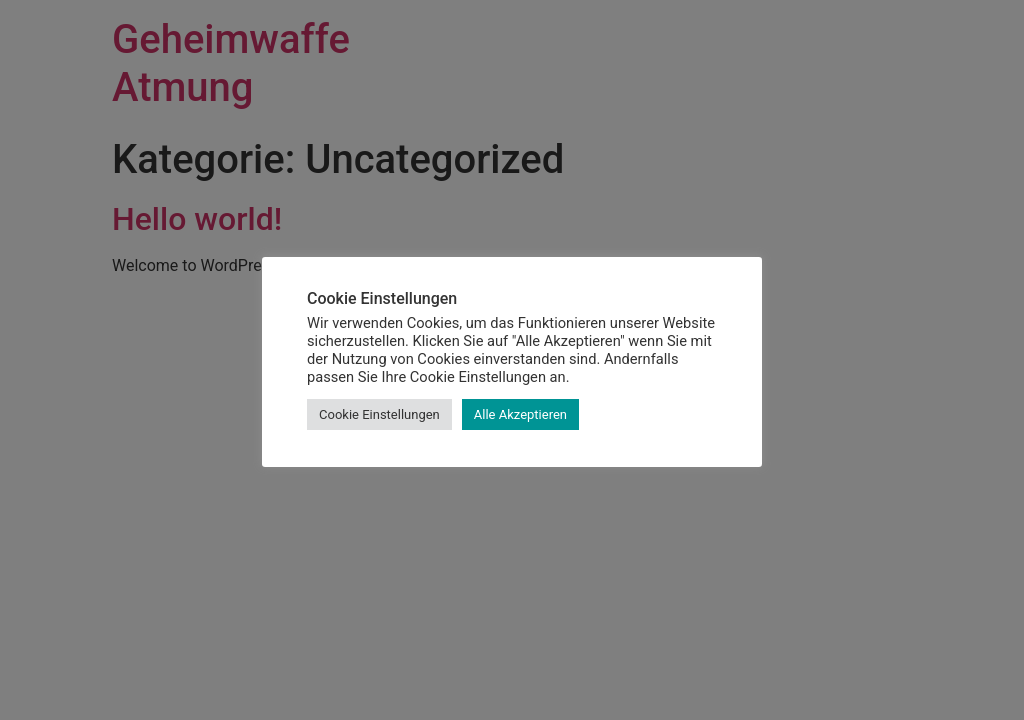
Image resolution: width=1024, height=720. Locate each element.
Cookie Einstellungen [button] (379, 414)
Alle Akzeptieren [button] (520, 414)
